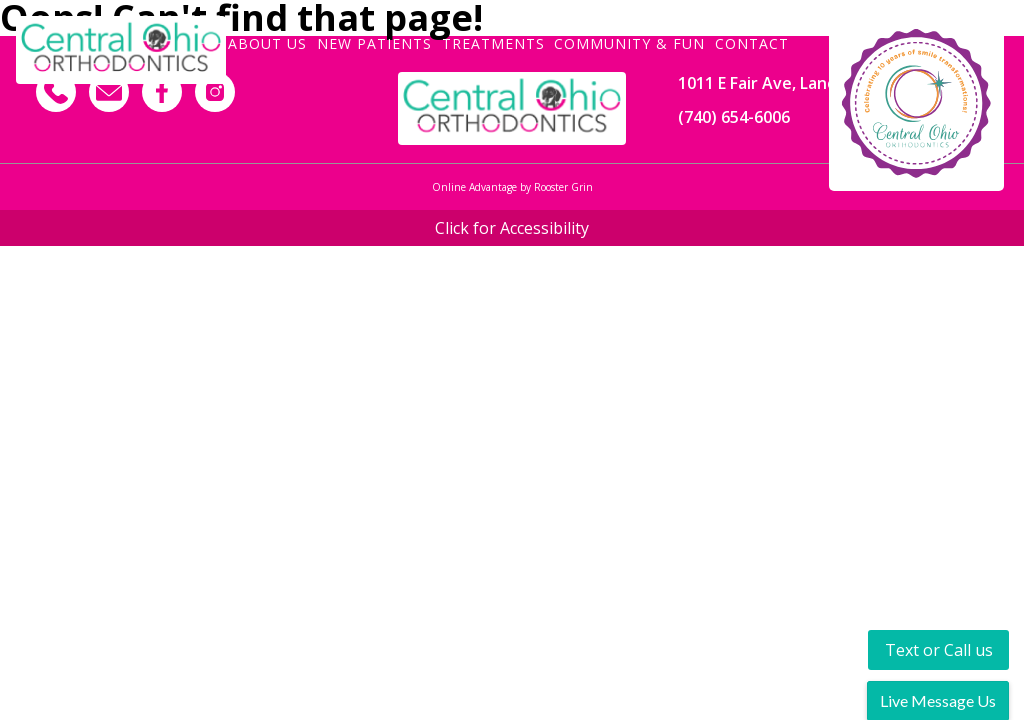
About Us (267, 42)
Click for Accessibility (512, 228)
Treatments (493, 42)
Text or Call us (939, 650)
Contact (752, 42)
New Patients (374, 42)
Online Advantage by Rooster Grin (512, 187)
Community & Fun (629, 42)
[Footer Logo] (511, 108)
